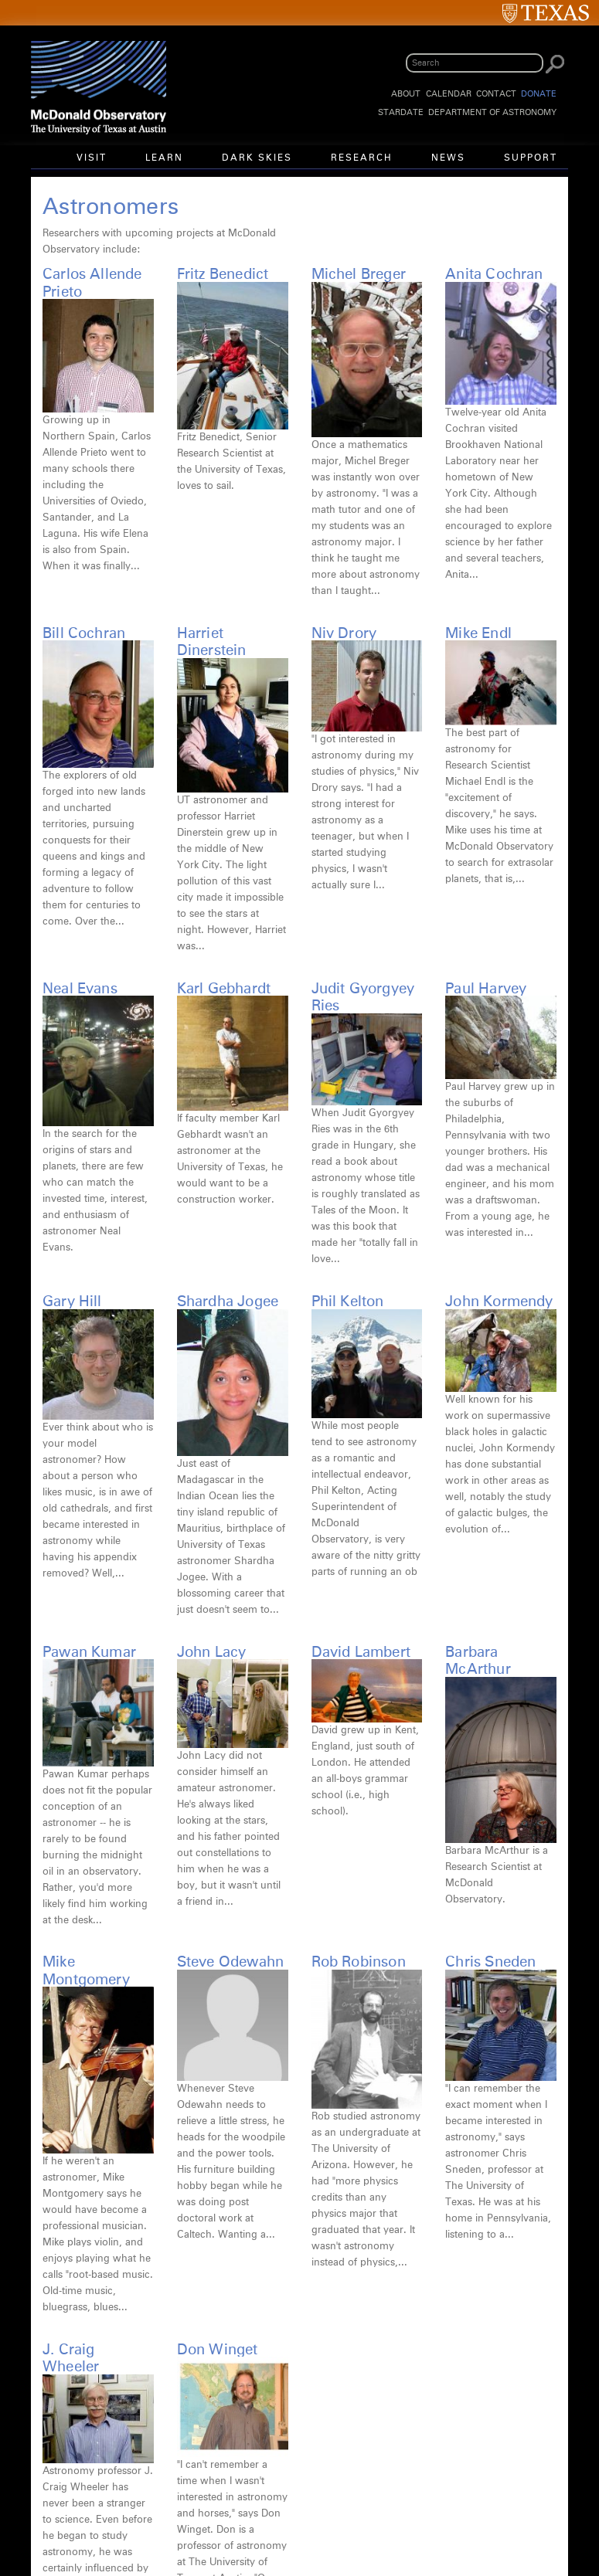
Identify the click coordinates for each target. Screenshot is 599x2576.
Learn (164, 158)
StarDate (401, 112)
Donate (538, 94)
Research (362, 158)
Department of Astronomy (492, 112)
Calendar (448, 94)
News (448, 158)
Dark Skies (257, 158)
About (405, 94)
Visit (92, 158)
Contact (496, 94)
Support (530, 158)
